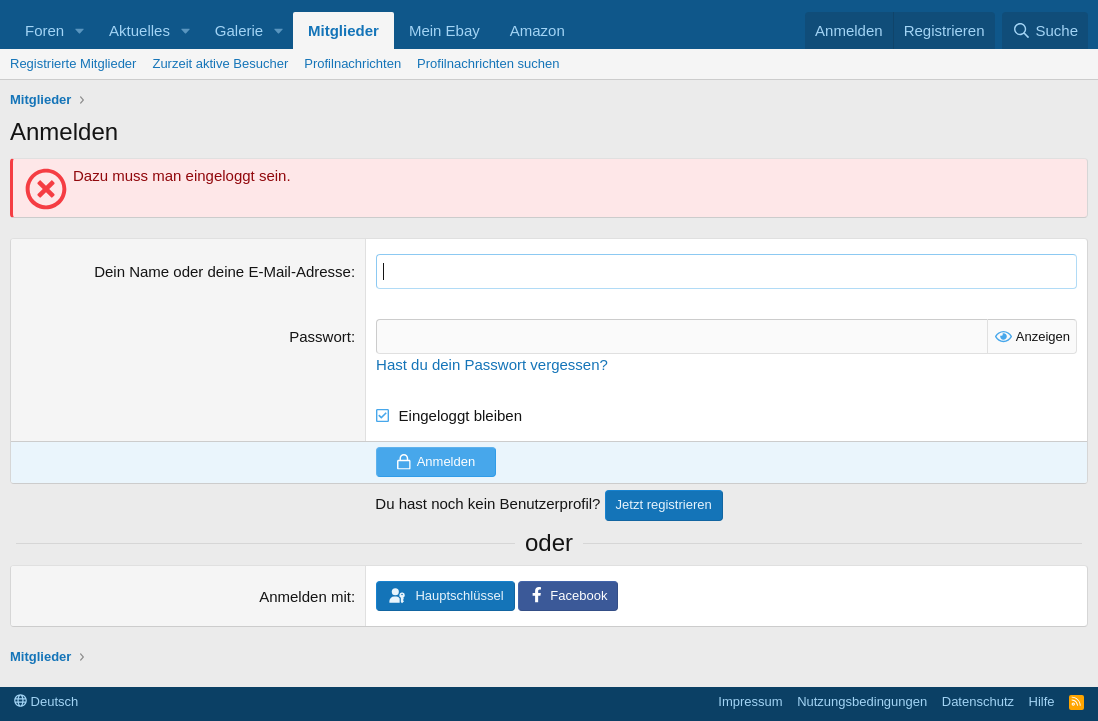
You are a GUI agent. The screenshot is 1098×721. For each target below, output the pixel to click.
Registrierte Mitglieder (73, 63)
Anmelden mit (305, 596)
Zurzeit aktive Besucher (220, 63)
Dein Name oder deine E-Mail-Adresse (222, 271)
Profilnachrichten (352, 63)
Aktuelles (139, 30)
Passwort (320, 336)
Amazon (537, 30)
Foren (44, 30)
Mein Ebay (444, 30)
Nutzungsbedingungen (862, 701)
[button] (80, 30)
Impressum (750, 701)
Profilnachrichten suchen (488, 63)
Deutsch (46, 701)
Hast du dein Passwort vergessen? (492, 364)
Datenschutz (978, 701)
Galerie (239, 30)
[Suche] (1045, 30)
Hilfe (1042, 701)
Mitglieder (343, 30)
